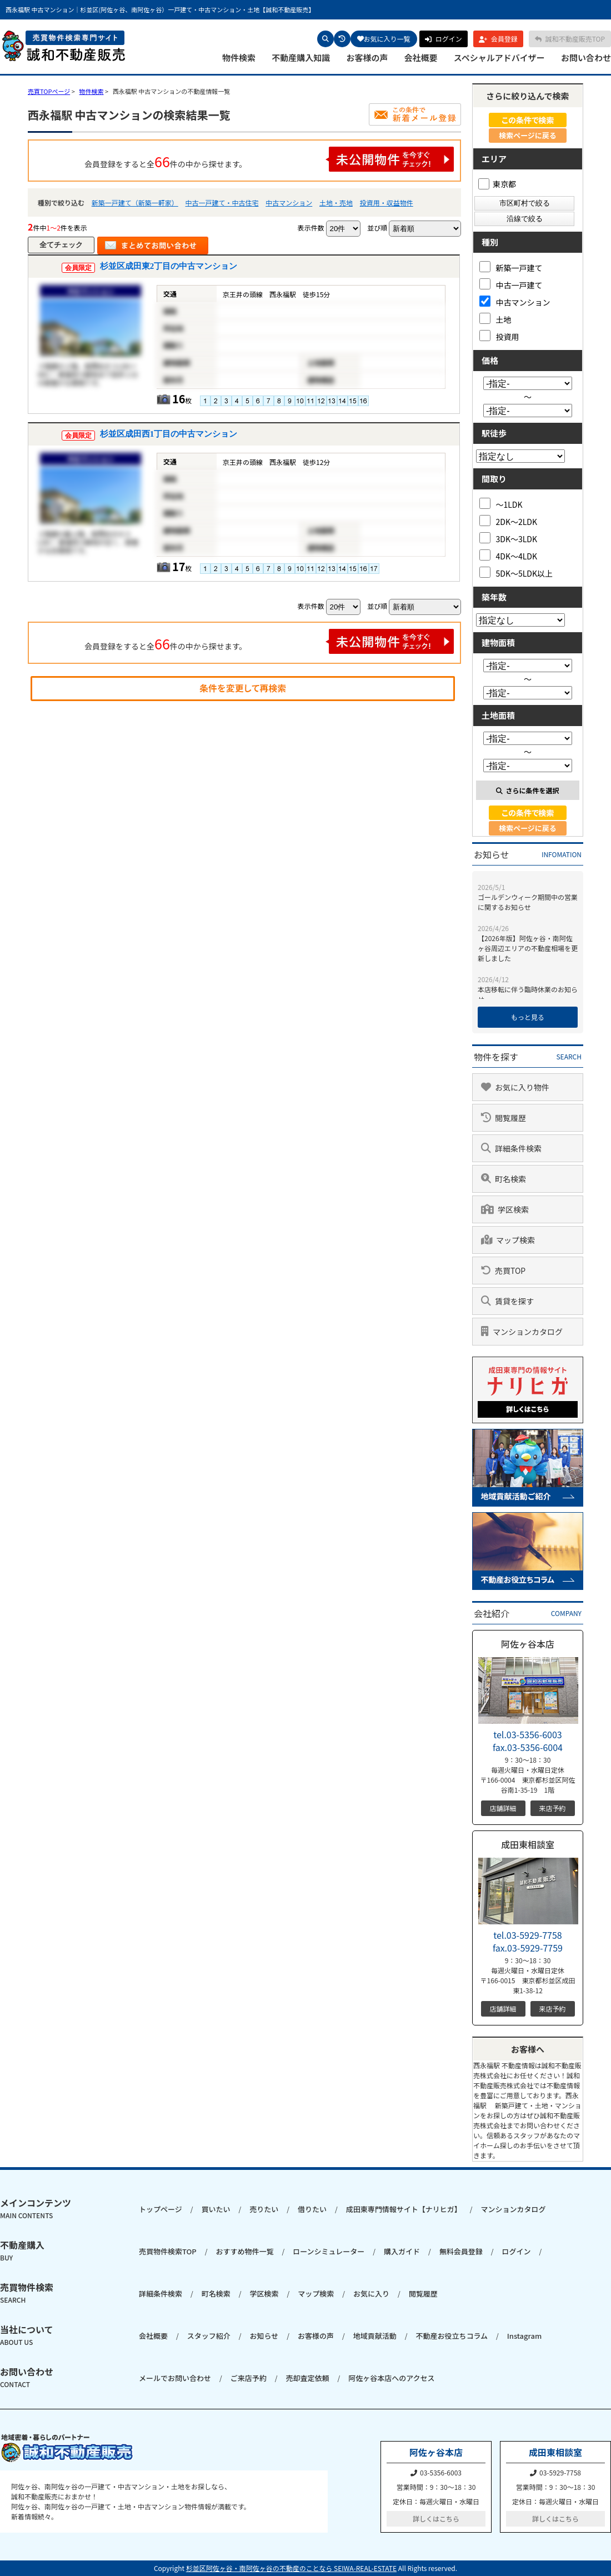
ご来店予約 (249, 2378)
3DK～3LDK (508, 538)
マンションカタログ (512, 2209)
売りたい (263, 2209)
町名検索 (216, 2293)
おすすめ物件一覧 (244, 2251)
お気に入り (371, 2293)
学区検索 (263, 2293)
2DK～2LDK (508, 521)
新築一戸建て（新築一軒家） (135, 202)
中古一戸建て (511, 284)
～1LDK (501, 503)
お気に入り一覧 (383, 38)
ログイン (516, 2251)
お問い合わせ (586, 58)
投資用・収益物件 (386, 202)
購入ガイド (402, 2251)
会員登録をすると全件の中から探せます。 (269, 159)
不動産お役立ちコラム (451, 2335)
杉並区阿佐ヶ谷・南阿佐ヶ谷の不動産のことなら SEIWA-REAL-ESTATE (291, 2568)
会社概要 (421, 58)
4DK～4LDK (508, 555)
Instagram (524, 2335)
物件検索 (239, 58)
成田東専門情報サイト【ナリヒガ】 (404, 2209)
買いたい (215, 2209)
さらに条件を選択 (527, 790)
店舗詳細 (502, 1808)
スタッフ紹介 (209, 2335)
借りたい (312, 2209)
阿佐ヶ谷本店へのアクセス (391, 2378)
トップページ (160, 2209)
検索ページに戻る (528, 135)
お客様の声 (367, 58)
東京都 (497, 183)
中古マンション (289, 202)
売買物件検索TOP (168, 2251)
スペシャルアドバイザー (499, 58)
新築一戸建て (511, 267)
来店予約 (552, 1808)
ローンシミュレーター (328, 2251)
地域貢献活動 (375, 2335)
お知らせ (263, 2335)
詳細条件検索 (160, 2293)
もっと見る (527, 1017)
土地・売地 (336, 202)
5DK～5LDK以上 (516, 572)
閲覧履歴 (423, 2293)
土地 (495, 318)
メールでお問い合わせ (175, 2378)
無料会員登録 (461, 2251)
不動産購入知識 (301, 58)
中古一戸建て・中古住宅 (221, 202)
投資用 (499, 336)
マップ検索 (316, 2293)
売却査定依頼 (307, 2378)
